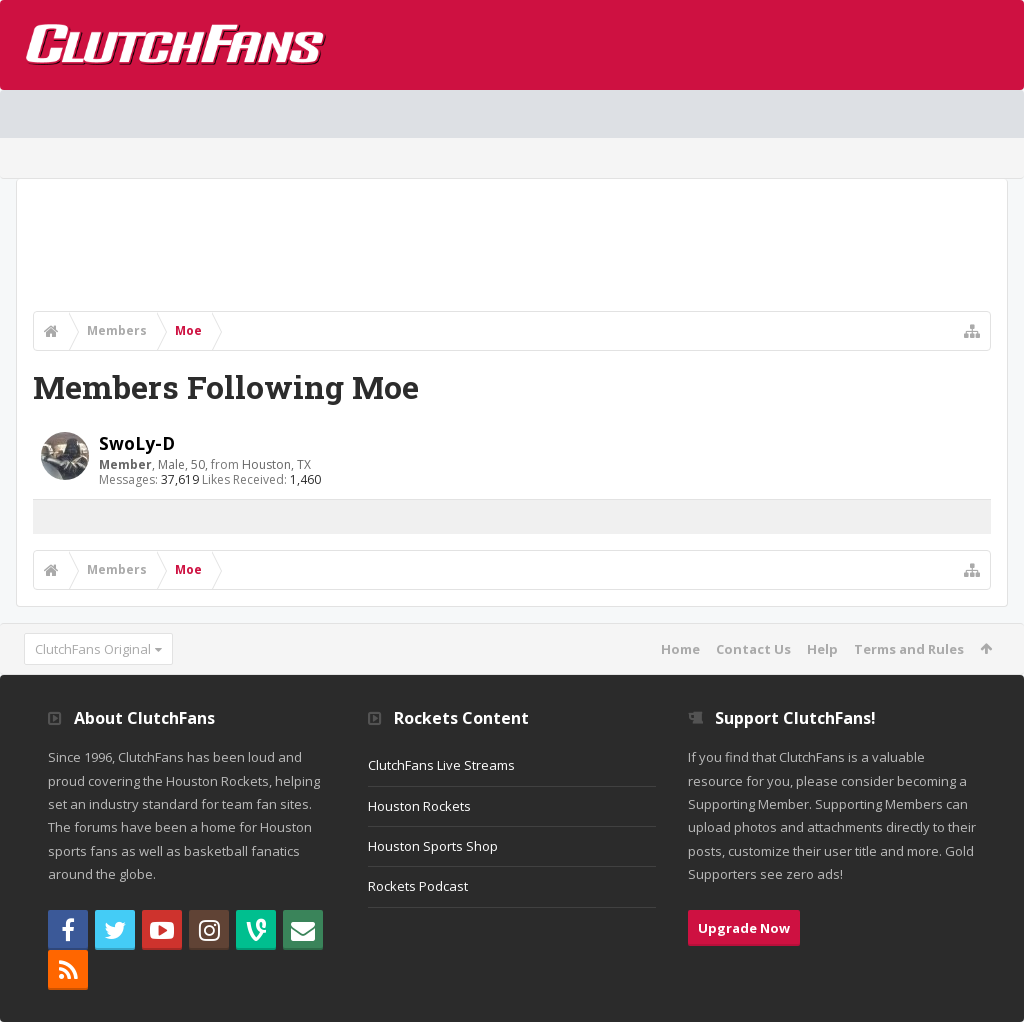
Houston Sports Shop (433, 846)
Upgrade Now (744, 928)
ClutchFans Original (93, 649)
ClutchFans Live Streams (441, 765)
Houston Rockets (419, 806)
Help (822, 649)
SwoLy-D (137, 443)
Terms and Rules (909, 649)
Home (680, 649)
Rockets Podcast (418, 886)
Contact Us (753, 649)
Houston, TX (276, 464)
